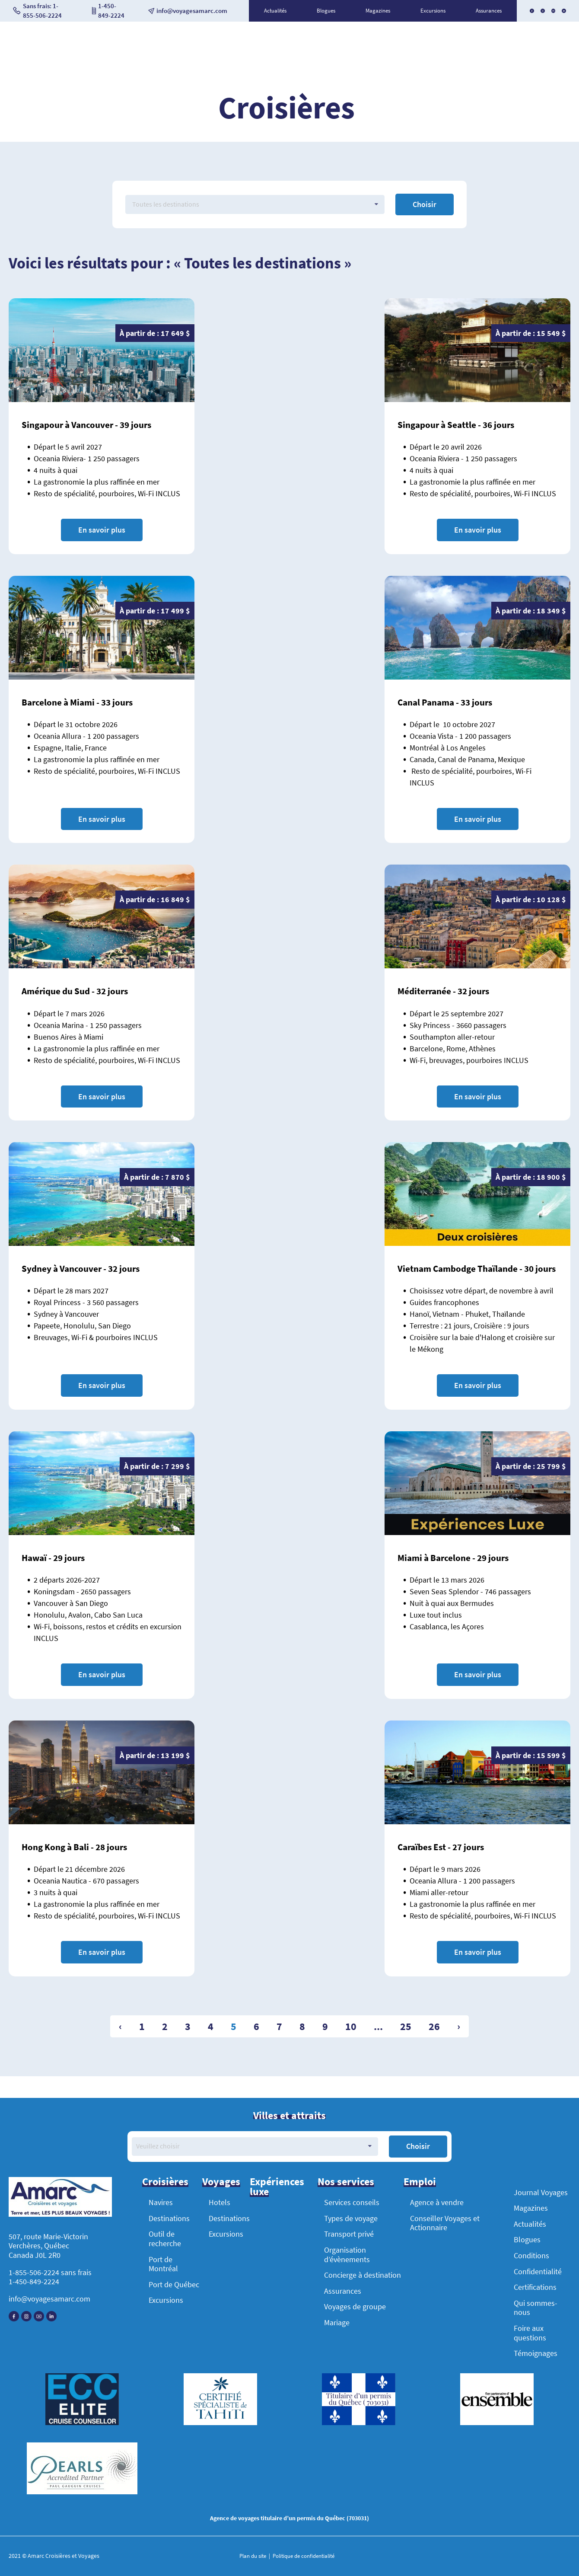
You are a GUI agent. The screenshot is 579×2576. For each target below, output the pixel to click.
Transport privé (349, 2234)
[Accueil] (60, 2198)
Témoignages (535, 2353)
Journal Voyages (541, 2192)
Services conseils (351, 2202)
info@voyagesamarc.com (49, 2299)
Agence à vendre (437, 2202)
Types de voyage (351, 2218)
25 (405, 2026)
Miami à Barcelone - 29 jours (453, 1558)
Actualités (275, 10)
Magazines (378, 10)
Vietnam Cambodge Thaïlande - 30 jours (477, 1268)
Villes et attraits (289, 2115)
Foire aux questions (530, 2333)
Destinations (169, 2218)
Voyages (221, 2181)
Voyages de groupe (355, 2306)
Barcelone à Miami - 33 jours (77, 702)
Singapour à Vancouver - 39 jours (86, 425)
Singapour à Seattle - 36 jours (456, 425)
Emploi (420, 2181)
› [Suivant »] (458, 2026)
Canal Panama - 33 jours (445, 702)
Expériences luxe (277, 2187)
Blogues (326, 10)
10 (350, 2026)
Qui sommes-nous (535, 2307)
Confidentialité (538, 2271)
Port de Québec (174, 2284)
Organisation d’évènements (347, 2254)
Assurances (489, 10)
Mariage (337, 2322)
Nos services (346, 2181)
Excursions (432, 10)
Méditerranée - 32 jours (443, 991)
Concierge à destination (362, 2275)
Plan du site (253, 2556)
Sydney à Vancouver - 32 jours (81, 1268)
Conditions (531, 2255)
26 (434, 2026)
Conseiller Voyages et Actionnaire (445, 2223)
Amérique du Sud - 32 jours (75, 991)
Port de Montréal (163, 2264)
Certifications (535, 2287)
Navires (161, 2202)
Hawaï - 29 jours (53, 1558)
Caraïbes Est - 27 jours (441, 1847)
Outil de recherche (165, 2238)
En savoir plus (101, 530)
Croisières (165, 2181)
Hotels (219, 2202)
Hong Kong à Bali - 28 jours (74, 1847)
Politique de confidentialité (302, 2556)
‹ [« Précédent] (120, 2026)
